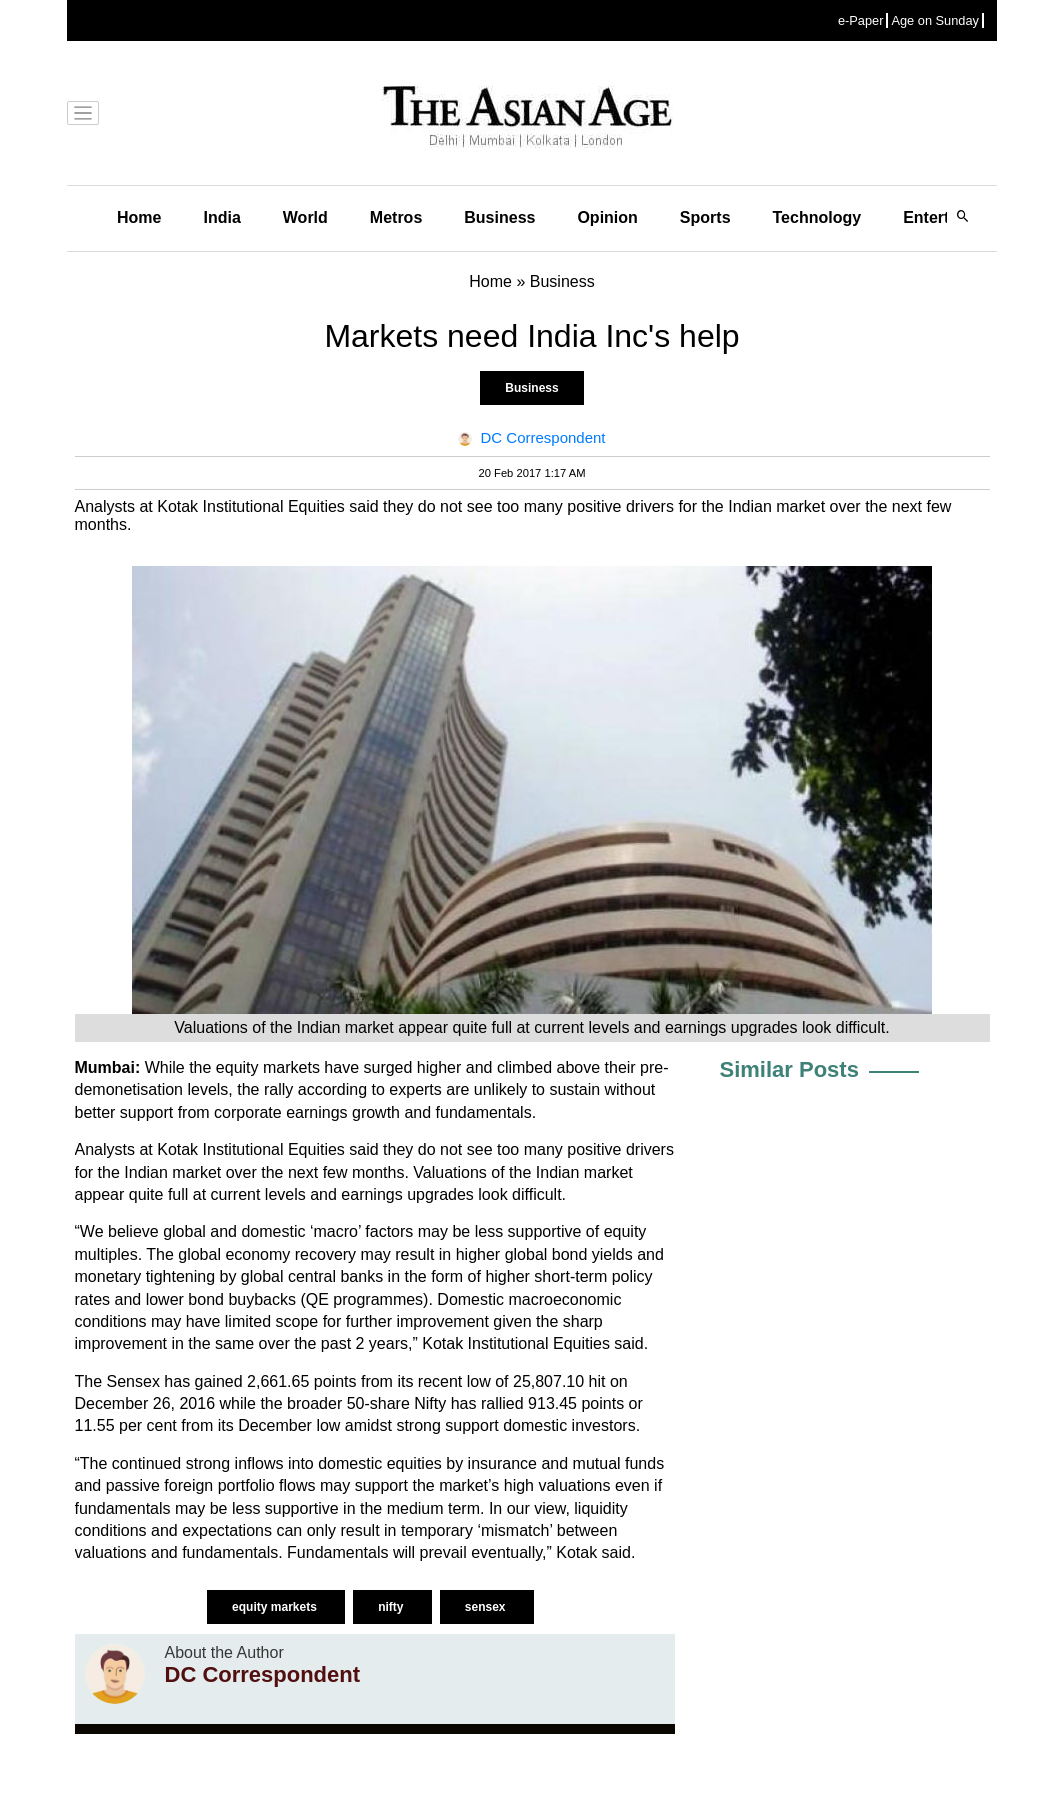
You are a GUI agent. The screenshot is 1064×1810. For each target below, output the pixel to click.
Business (499, 217)
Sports (705, 217)
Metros (396, 217)
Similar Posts (789, 1069)
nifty (392, 1607)
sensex (487, 1607)
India (221, 217)
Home (139, 217)
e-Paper (861, 20)
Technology (817, 217)
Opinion (607, 217)
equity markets (276, 1607)
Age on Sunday (935, 20)
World (305, 217)
